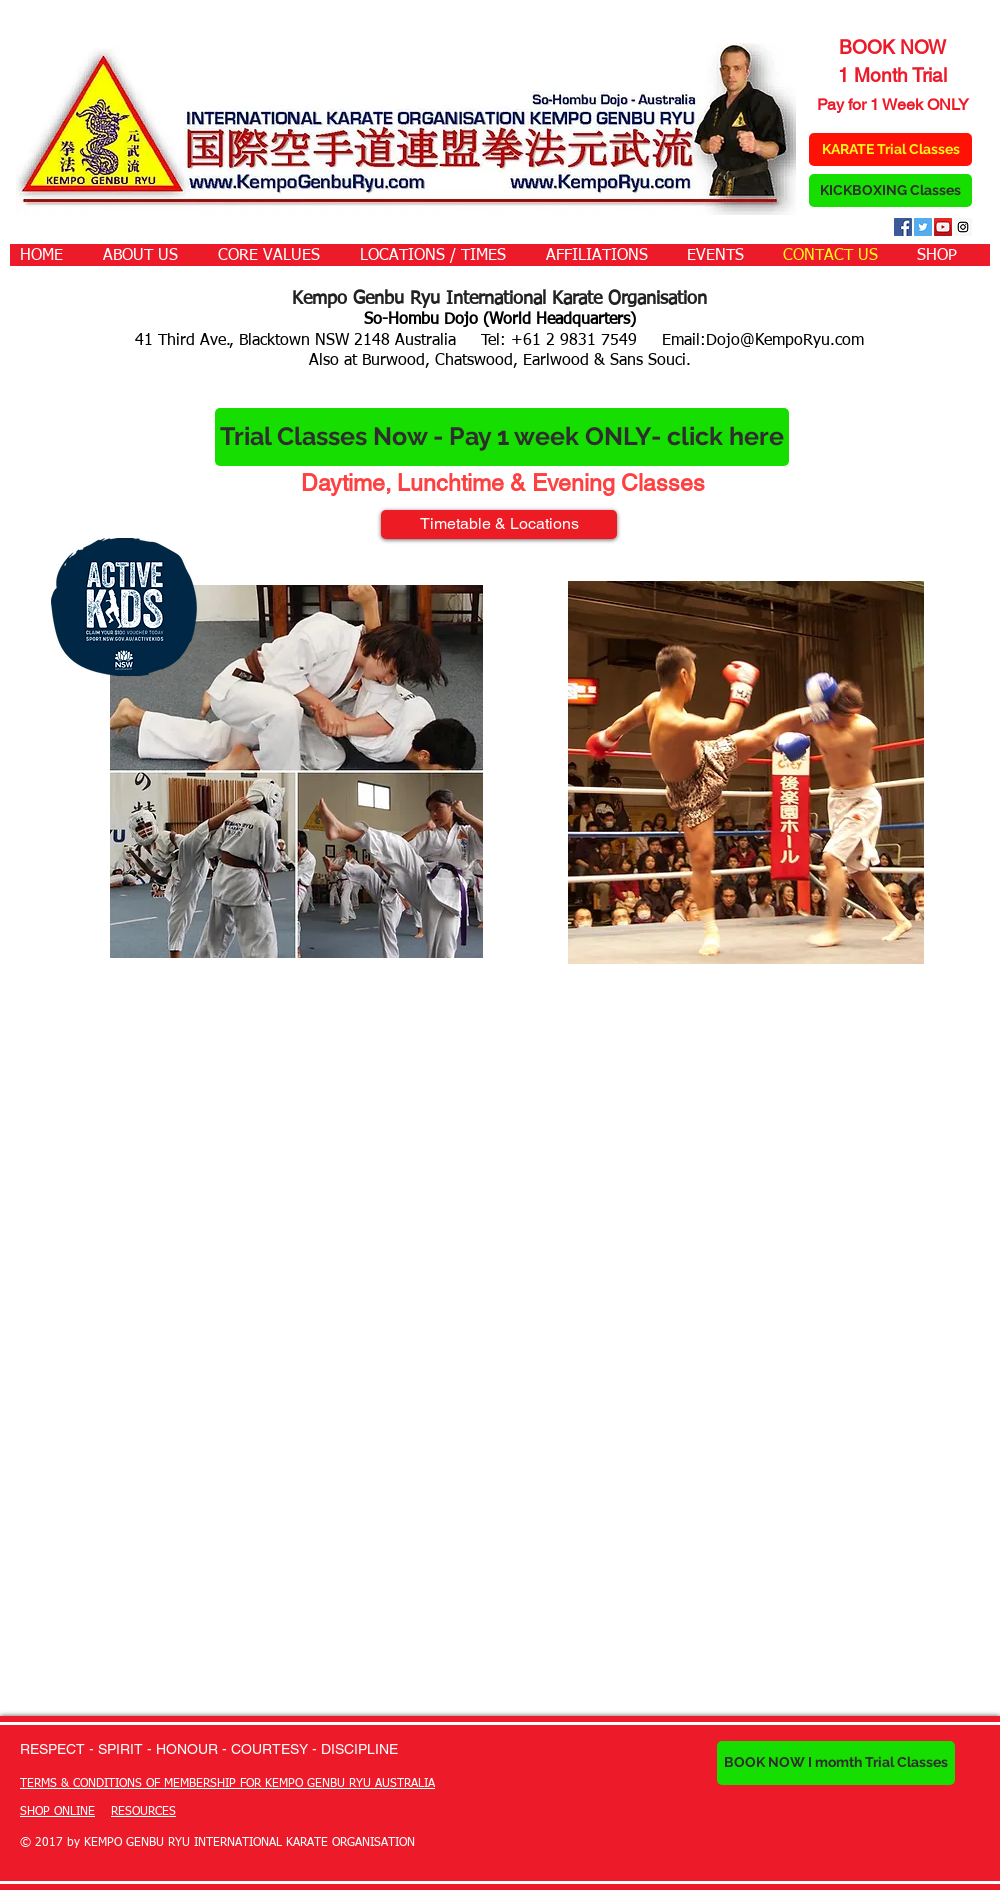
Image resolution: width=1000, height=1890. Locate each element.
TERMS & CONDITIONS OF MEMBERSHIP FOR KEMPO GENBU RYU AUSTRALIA (227, 1784)
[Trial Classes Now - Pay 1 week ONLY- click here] (502, 437)
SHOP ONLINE (57, 1812)
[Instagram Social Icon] (963, 227)
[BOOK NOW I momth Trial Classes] (836, 1763)
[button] (150, 255)
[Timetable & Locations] (499, 524)
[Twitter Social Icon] (923, 227)
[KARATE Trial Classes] (890, 149)
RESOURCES (143, 1812)
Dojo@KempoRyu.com (785, 341)
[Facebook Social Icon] (903, 227)
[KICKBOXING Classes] (890, 190)
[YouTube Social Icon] (943, 227)
